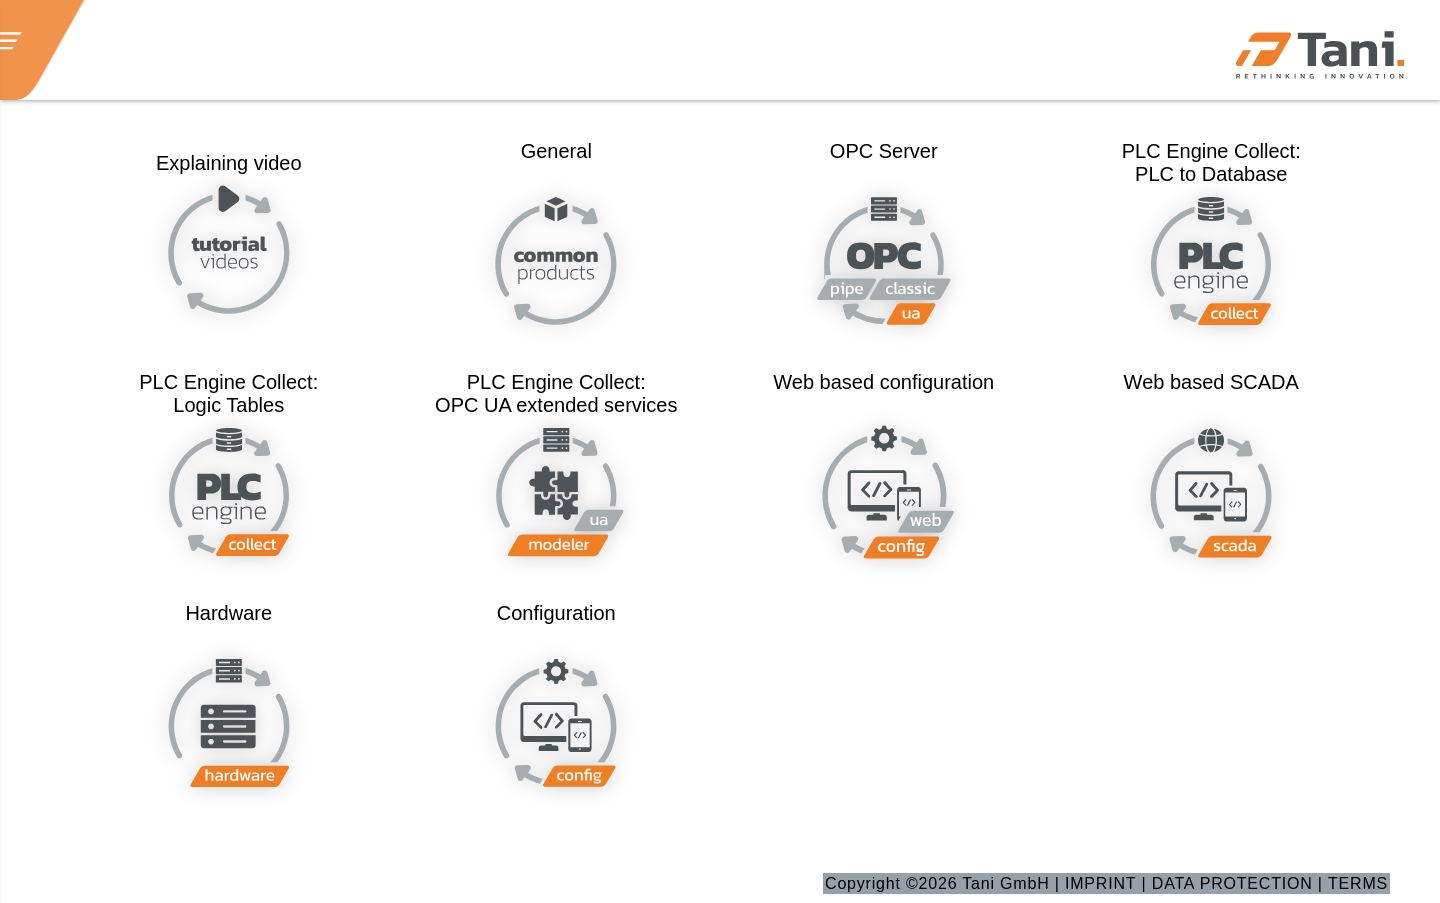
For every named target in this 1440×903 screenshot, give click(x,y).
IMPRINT (1100, 883)
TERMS (1358, 883)
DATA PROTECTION (1232, 883)
